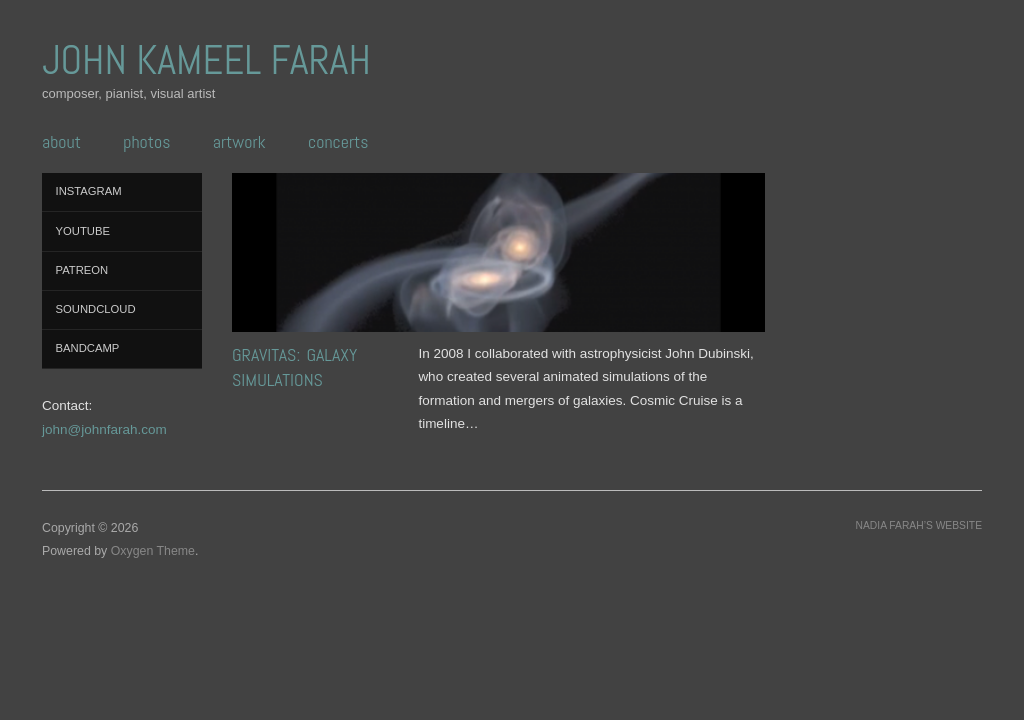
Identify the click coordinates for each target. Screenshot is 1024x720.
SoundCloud (96, 309)
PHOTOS (146, 142)
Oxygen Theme (153, 551)
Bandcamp (88, 348)
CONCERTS (338, 142)
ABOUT (61, 142)
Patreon (82, 270)
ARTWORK (239, 142)
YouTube (83, 231)
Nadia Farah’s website (919, 525)
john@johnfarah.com (104, 429)
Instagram (89, 191)
